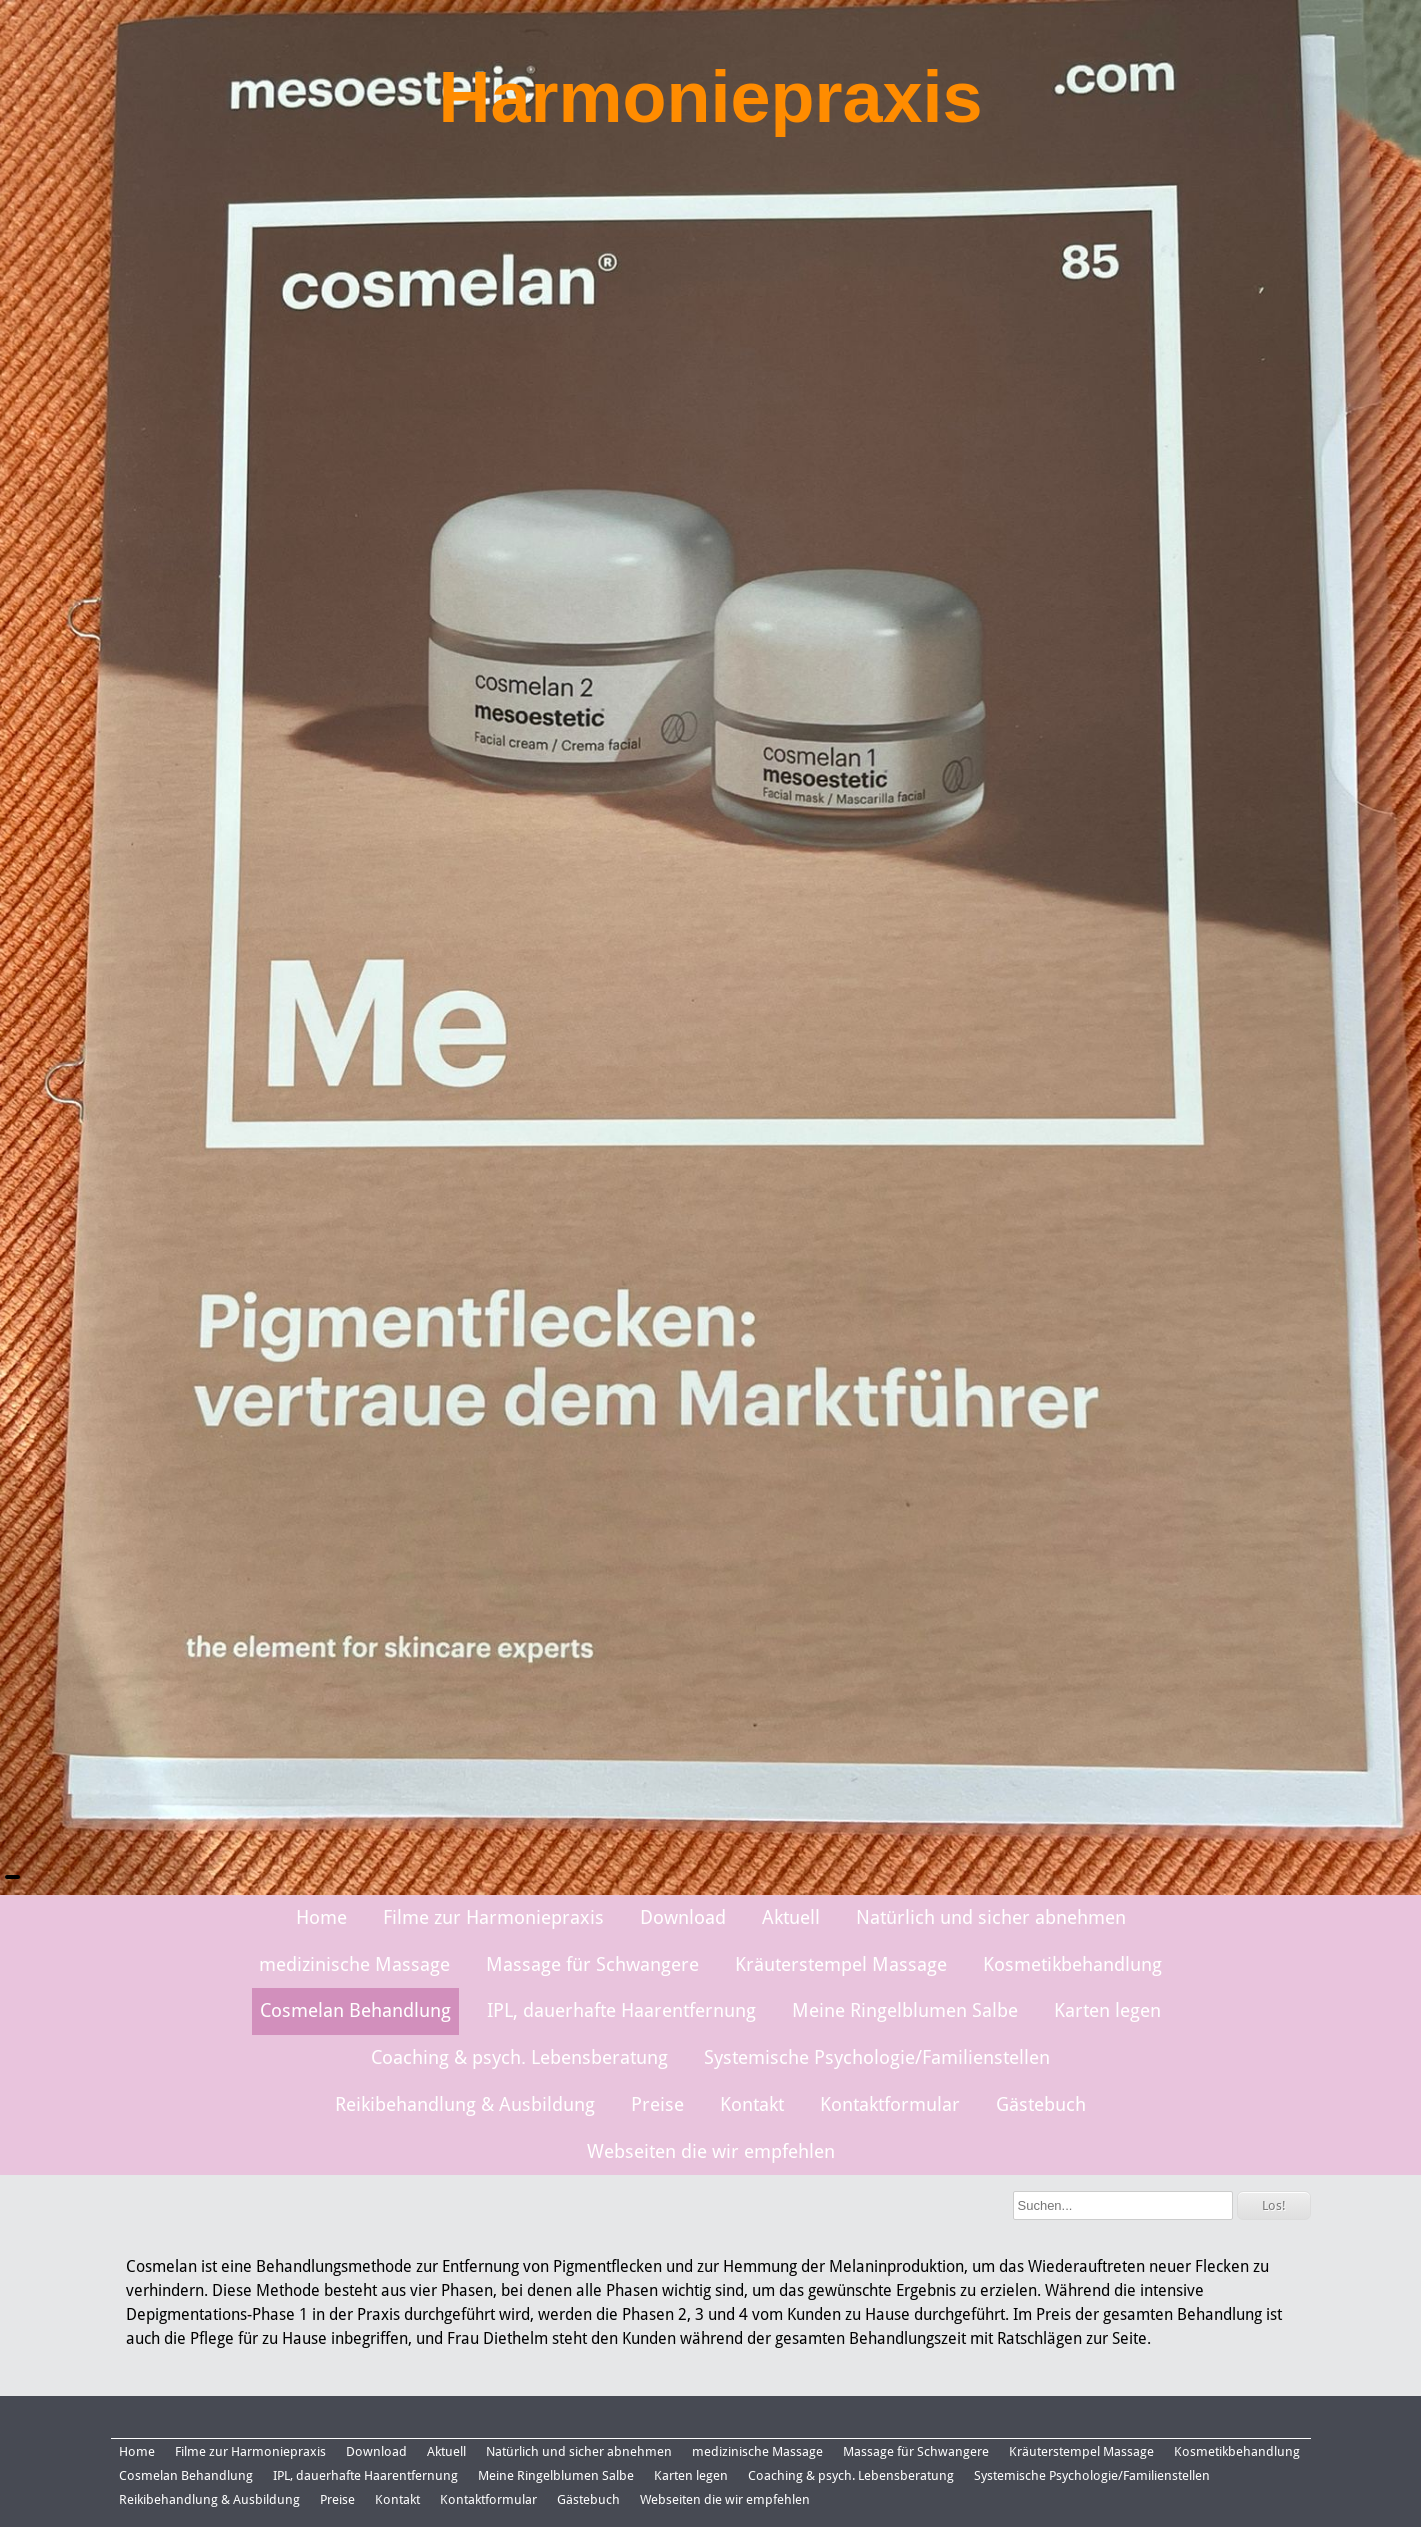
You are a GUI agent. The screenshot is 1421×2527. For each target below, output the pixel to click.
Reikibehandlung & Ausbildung (465, 2104)
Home (321, 1917)
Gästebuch (1041, 2104)
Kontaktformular (890, 2104)
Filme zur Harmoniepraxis (493, 1917)
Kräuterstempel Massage (841, 1964)
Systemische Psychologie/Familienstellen (877, 2057)
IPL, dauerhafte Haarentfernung (621, 2010)
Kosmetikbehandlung (1072, 1964)
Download (683, 1917)
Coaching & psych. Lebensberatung (519, 2057)
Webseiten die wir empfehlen (711, 2151)
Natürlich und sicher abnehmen (991, 1917)
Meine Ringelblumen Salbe (905, 2010)
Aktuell (791, 1917)
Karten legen (1107, 2010)
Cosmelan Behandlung (355, 2010)
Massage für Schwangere (592, 1964)
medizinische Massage (354, 1964)
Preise (657, 2104)
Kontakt (752, 2104)
